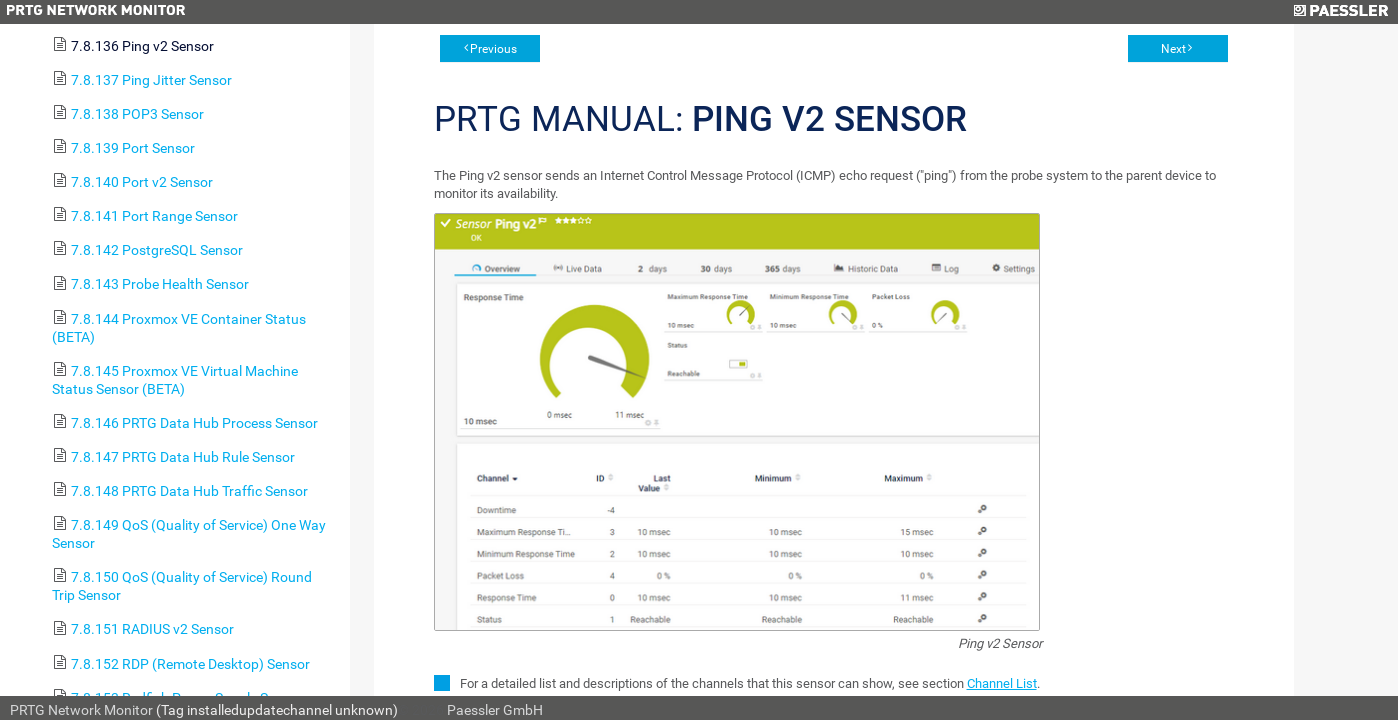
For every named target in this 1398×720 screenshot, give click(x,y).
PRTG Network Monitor (81, 710)
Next (1173, 49)
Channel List (1002, 683)
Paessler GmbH (495, 710)
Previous (493, 49)
